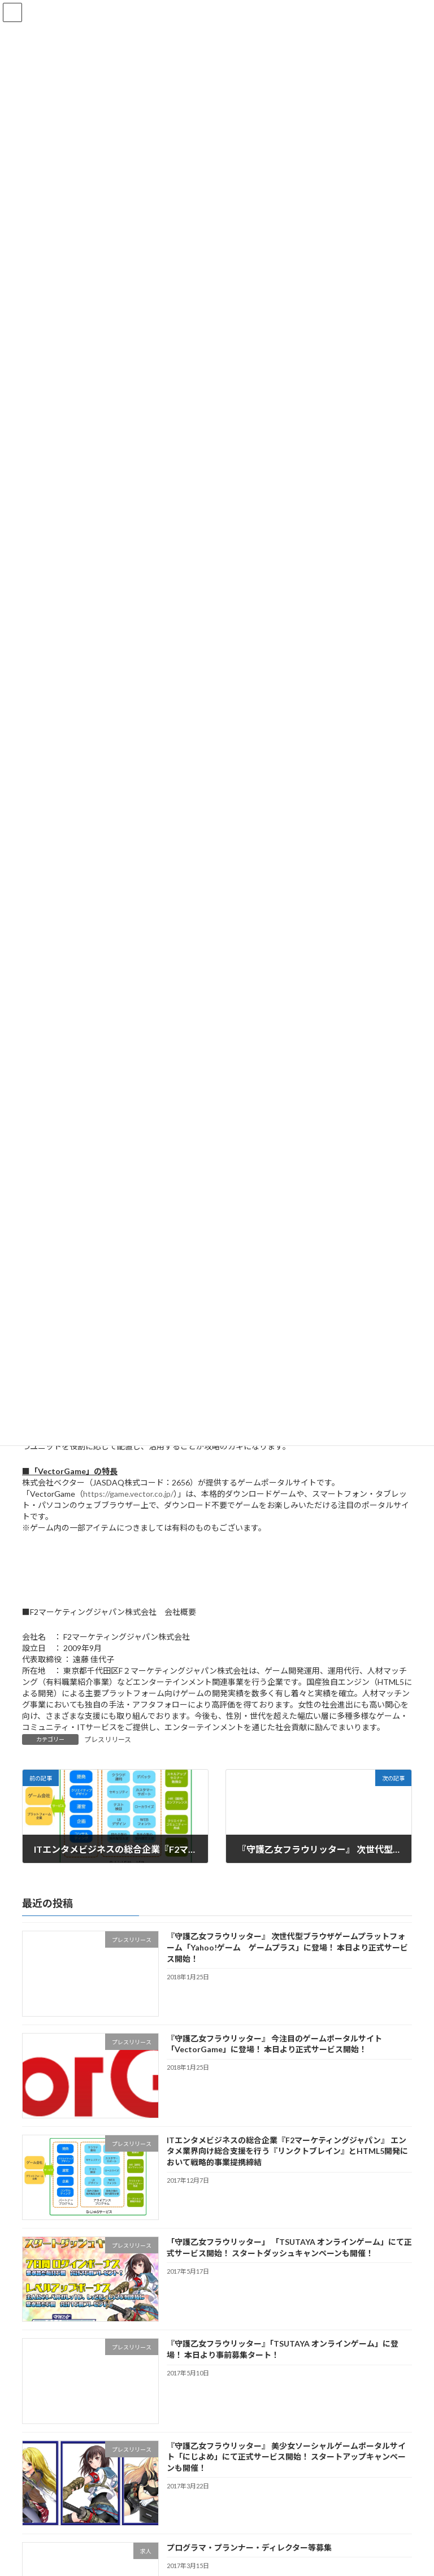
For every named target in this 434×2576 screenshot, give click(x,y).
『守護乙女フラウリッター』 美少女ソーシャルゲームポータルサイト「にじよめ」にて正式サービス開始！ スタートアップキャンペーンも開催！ (286, 2457)
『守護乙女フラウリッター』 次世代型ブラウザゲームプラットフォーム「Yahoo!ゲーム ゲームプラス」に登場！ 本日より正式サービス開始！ (287, 1947)
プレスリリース (107, 1739)
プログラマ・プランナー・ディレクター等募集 (249, 2547)
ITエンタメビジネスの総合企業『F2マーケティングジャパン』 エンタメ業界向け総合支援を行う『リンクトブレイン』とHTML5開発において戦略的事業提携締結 (287, 2151)
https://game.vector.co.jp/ (128, 1493)
